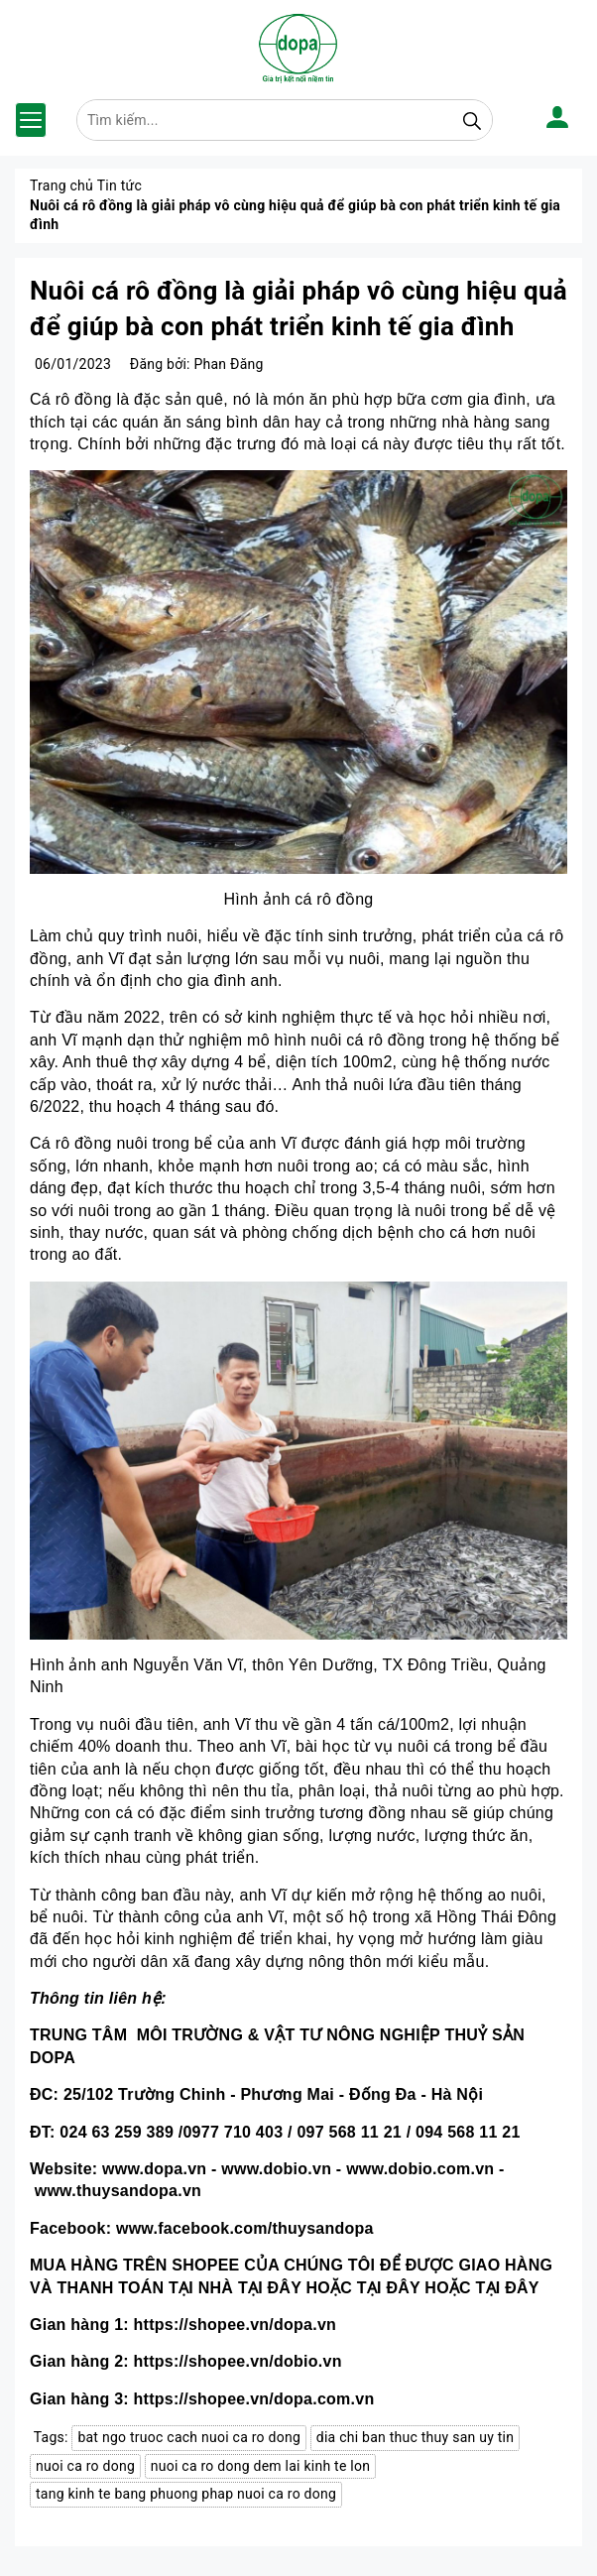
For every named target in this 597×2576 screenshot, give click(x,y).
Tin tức (119, 185)
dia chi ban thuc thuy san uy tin (415, 2437)
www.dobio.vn (276, 2168)
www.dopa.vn (154, 2168)
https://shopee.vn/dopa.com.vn (254, 2399)
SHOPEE (205, 2265)
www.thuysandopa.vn (118, 2190)
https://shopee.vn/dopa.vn (235, 2324)
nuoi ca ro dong (85, 2466)
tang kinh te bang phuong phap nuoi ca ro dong (186, 2494)
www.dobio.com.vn (420, 2168)
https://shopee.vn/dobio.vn (238, 2361)
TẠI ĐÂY (269, 2287)
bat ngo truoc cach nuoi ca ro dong (188, 2437)
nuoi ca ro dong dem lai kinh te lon (260, 2466)
